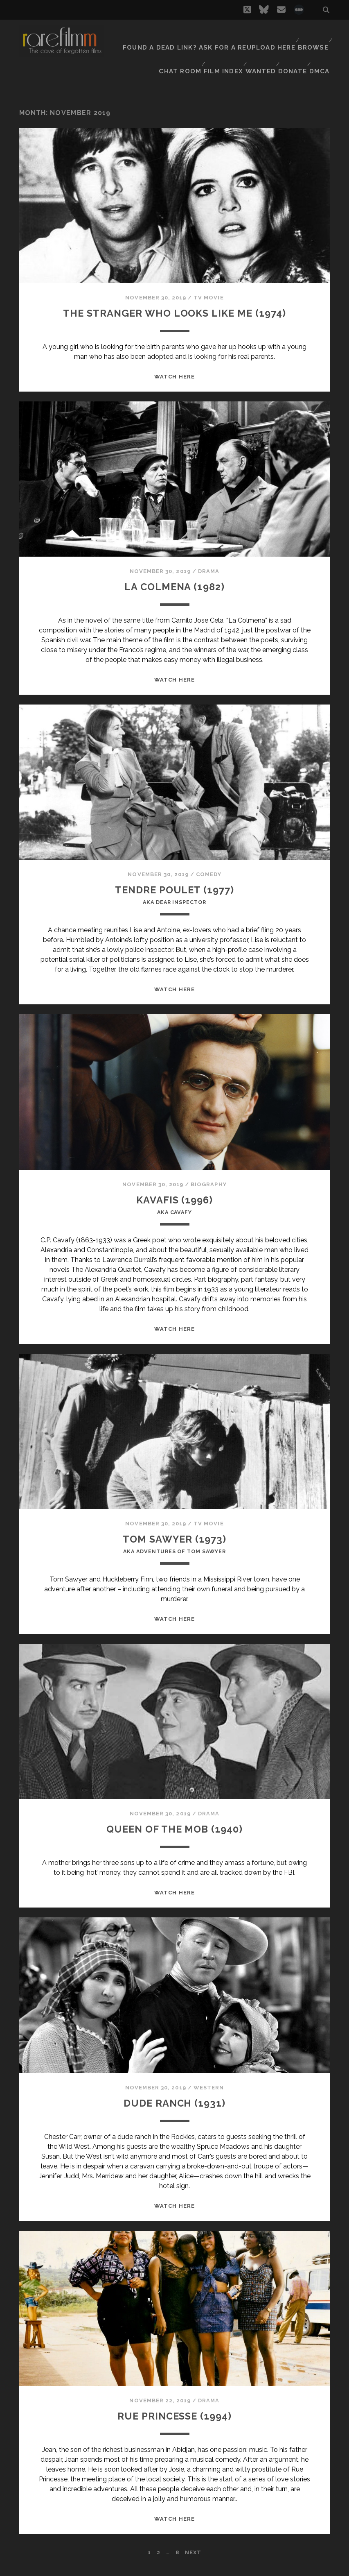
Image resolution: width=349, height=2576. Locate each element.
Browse (312, 35)
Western (209, 2098)
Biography (208, 1187)
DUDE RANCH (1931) (174, 2113)
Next (193, 2563)
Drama (208, 570)
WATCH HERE (174, 375)
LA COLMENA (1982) (174, 585)
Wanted (257, 45)
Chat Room (175, 45)
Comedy (208, 873)
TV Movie (208, 277)
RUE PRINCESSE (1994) (174, 2426)
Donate (291, 45)
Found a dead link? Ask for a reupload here (215, 35)
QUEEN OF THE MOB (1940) (174, 1839)
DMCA (321, 45)
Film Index (219, 45)
